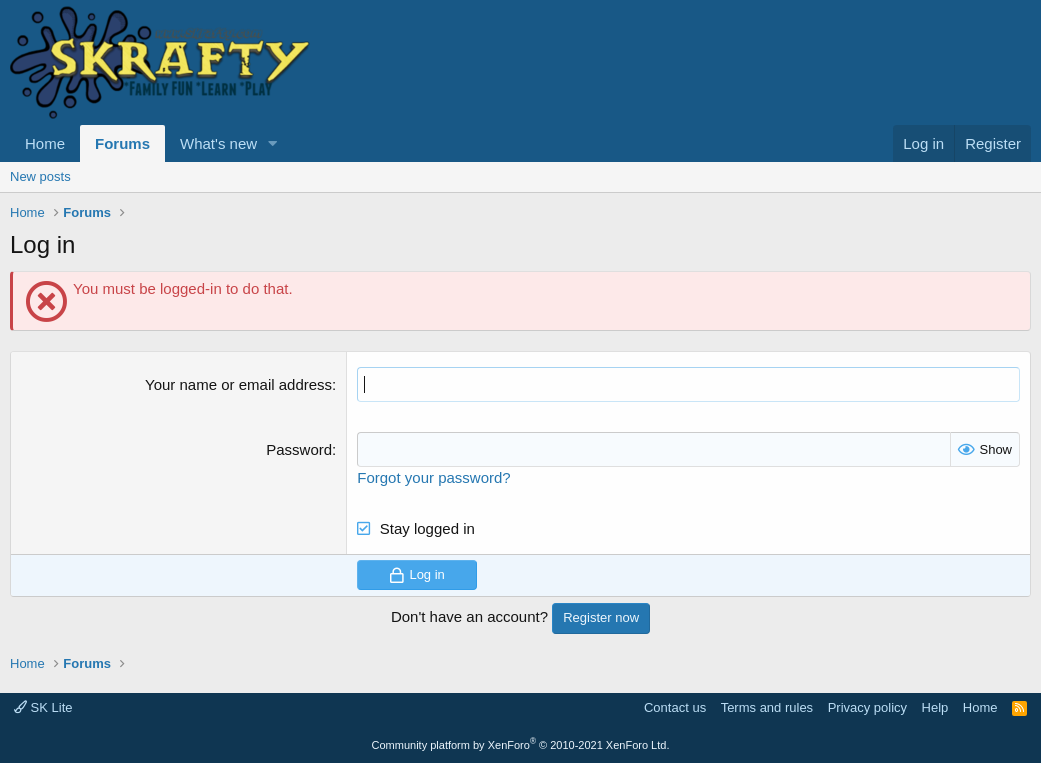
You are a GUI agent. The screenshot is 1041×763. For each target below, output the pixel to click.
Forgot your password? (433, 477)
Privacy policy (867, 707)
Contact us (675, 707)
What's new (218, 143)
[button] (273, 143)
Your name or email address (238, 384)
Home (45, 143)
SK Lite (43, 707)
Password (299, 449)
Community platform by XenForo (521, 745)
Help (935, 707)
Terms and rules (767, 707)
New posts (40, 176)
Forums (122, 143)
